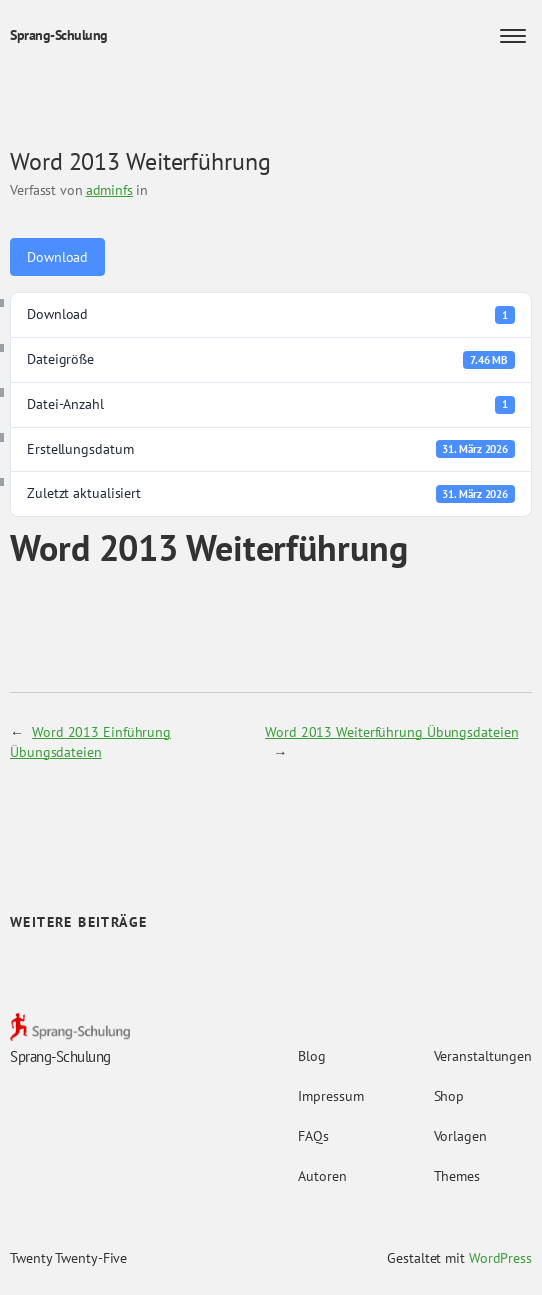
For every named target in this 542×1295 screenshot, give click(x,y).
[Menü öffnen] (513, 36)
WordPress (500, 1258)
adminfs (109, 190)
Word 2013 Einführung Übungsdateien (90, 742)
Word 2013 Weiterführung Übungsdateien (391, 732)
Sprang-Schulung (59, 35)
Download (57, 257)
